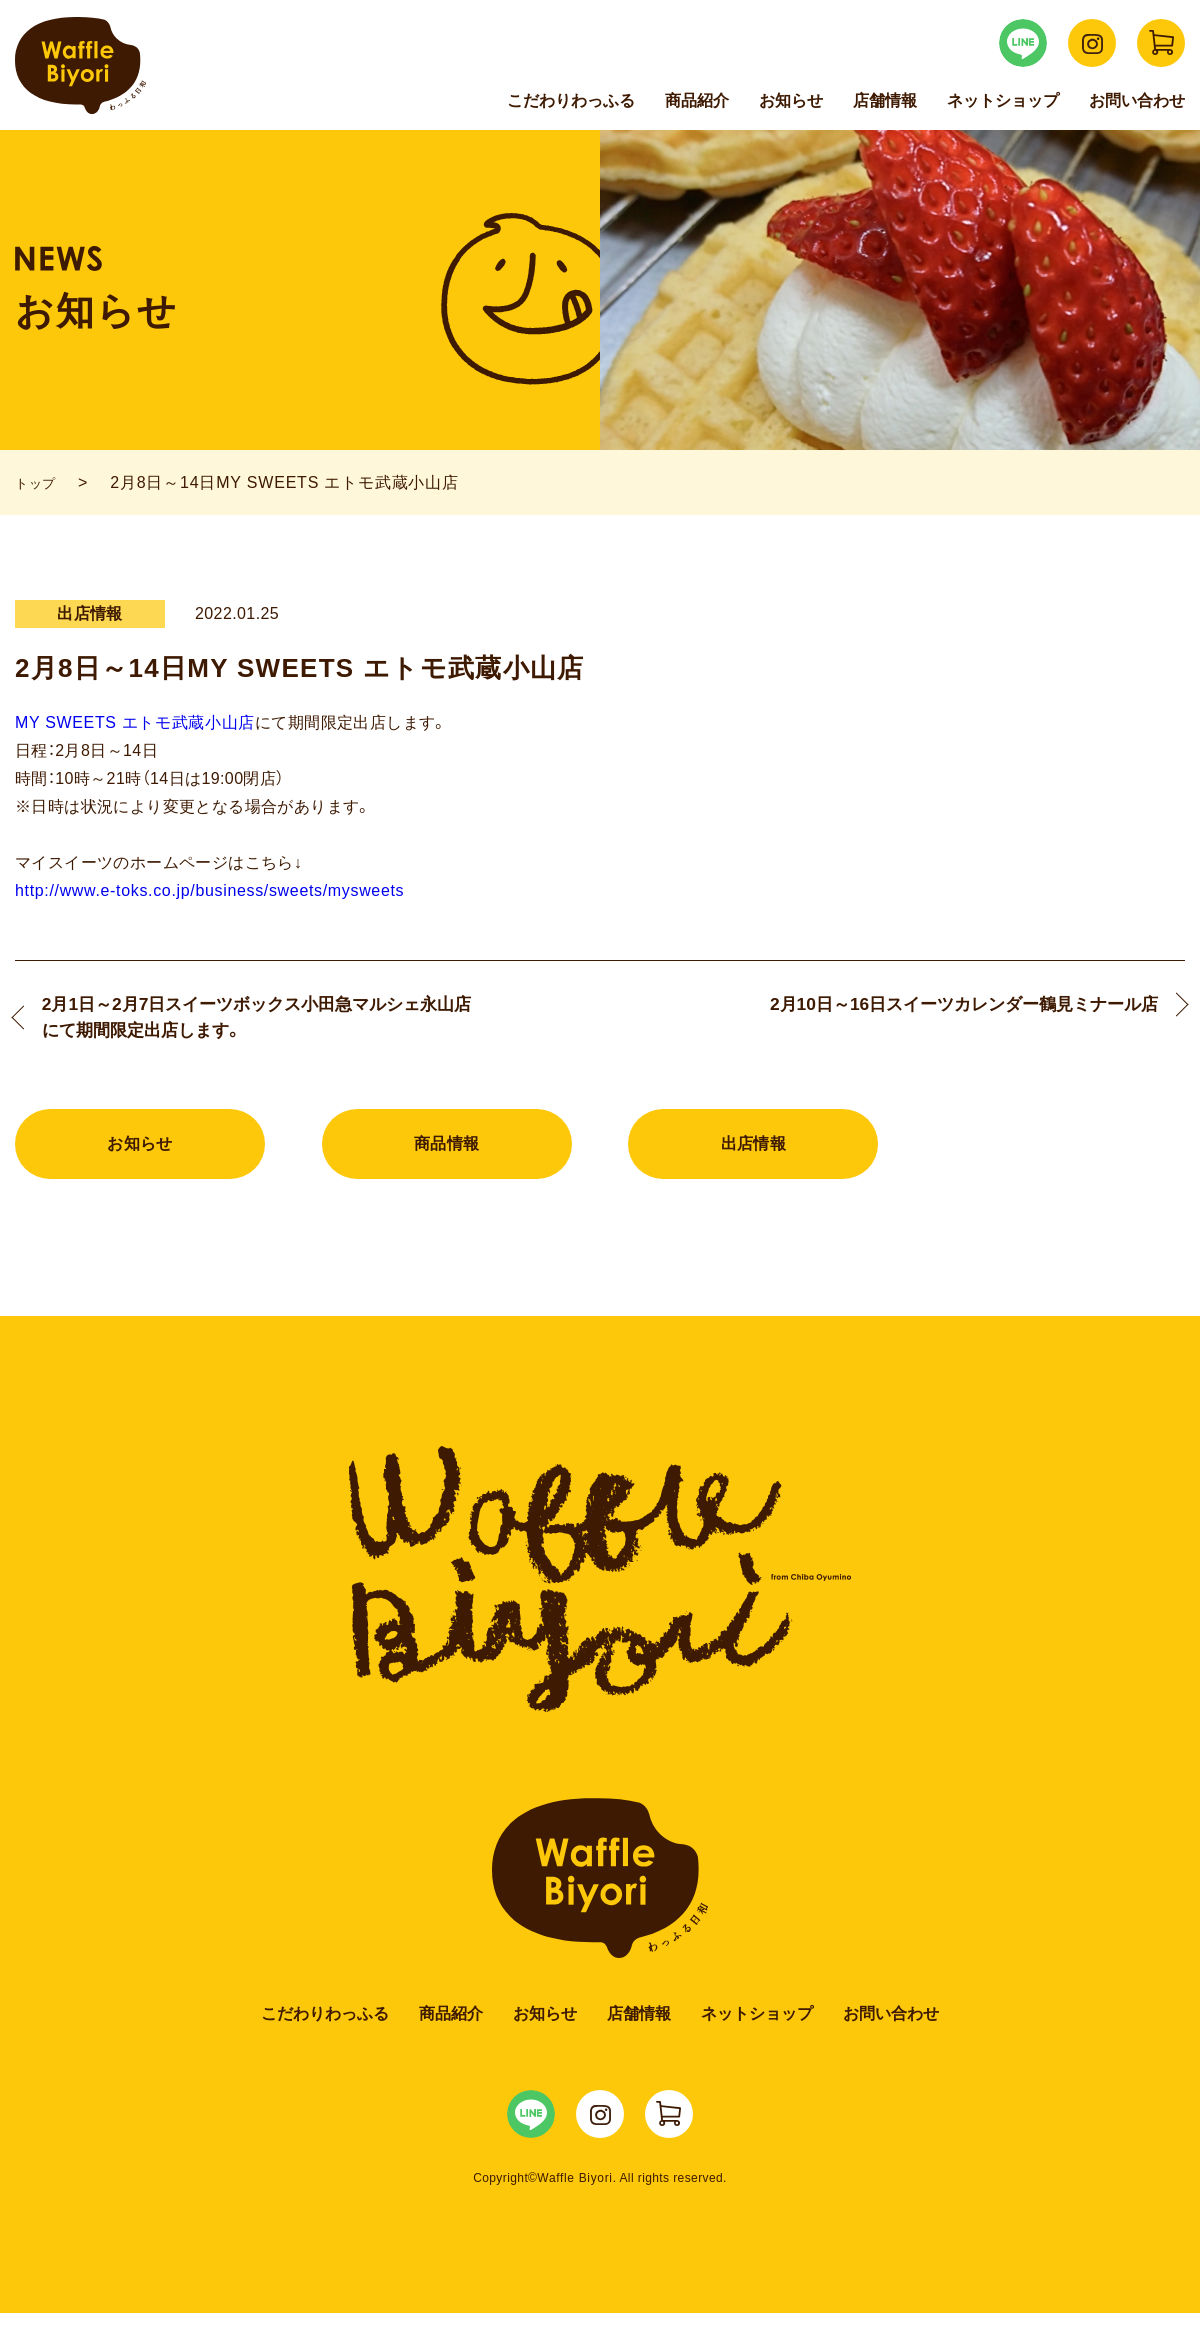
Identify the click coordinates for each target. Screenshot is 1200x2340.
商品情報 (447, 1151)
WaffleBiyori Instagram (1092, 43)
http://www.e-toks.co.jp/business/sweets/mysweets (203, 890)
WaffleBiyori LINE (1023, 43)
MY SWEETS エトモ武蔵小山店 (132, 722)
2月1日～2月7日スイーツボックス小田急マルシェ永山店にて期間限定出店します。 (257, 1021)
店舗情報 (885, 100)
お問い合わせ (1137, 100)
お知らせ (791, 100)
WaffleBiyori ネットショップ (1161, 43)
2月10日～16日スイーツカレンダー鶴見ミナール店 (937, 1021)
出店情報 (754, 1151)
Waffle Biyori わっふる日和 (80, 65)
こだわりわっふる (571, 100)
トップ (40, 482)
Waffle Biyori (600, 1879)
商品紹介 (697, 100)
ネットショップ (1003, 100)
